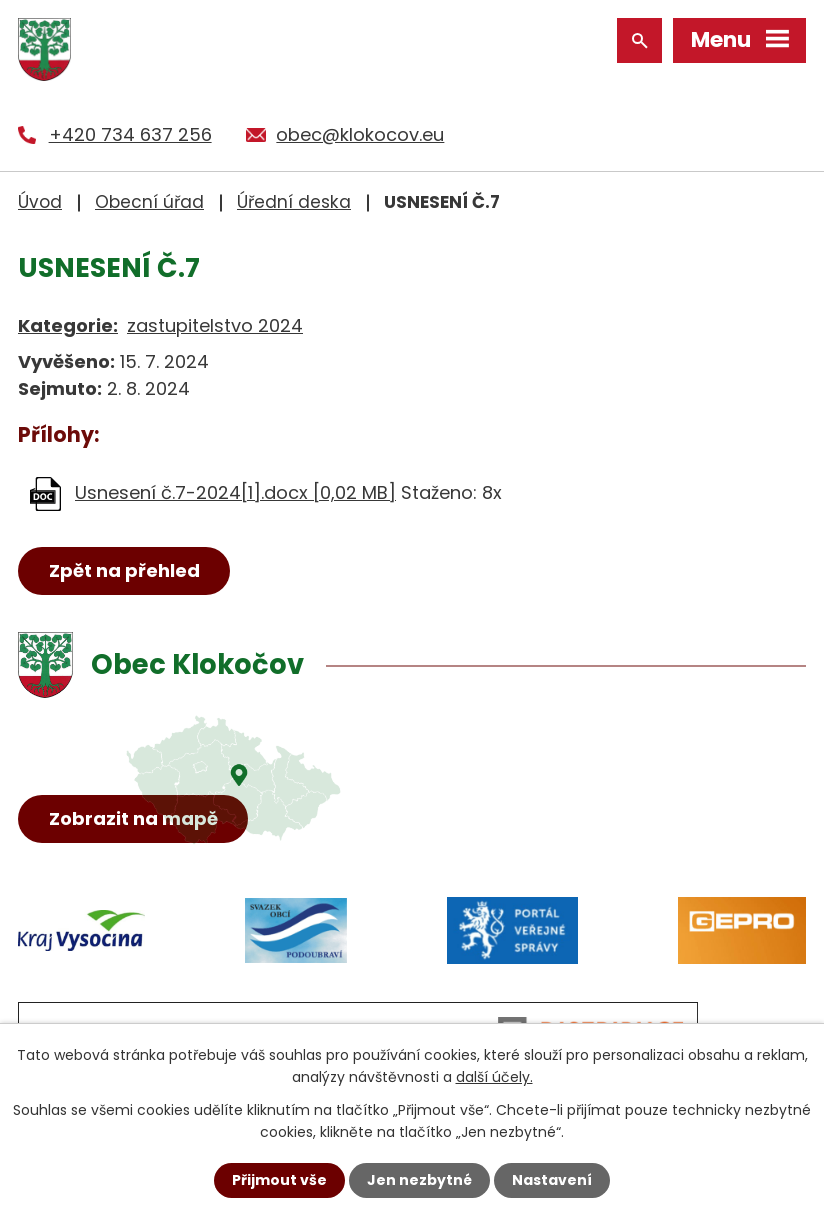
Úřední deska (294, 202)
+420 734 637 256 (130, 134)
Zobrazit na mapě (133, 818)
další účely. (494, 1077)
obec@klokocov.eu (360, 134)
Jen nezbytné (419, 1180)
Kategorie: (68, 325)
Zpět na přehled (124, 570)
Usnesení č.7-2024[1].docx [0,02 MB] (235, 492)
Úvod (40, 202)
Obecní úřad (149, 202)
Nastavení (552, 1180)
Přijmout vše (279, 1180)
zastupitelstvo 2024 (215, 325)
